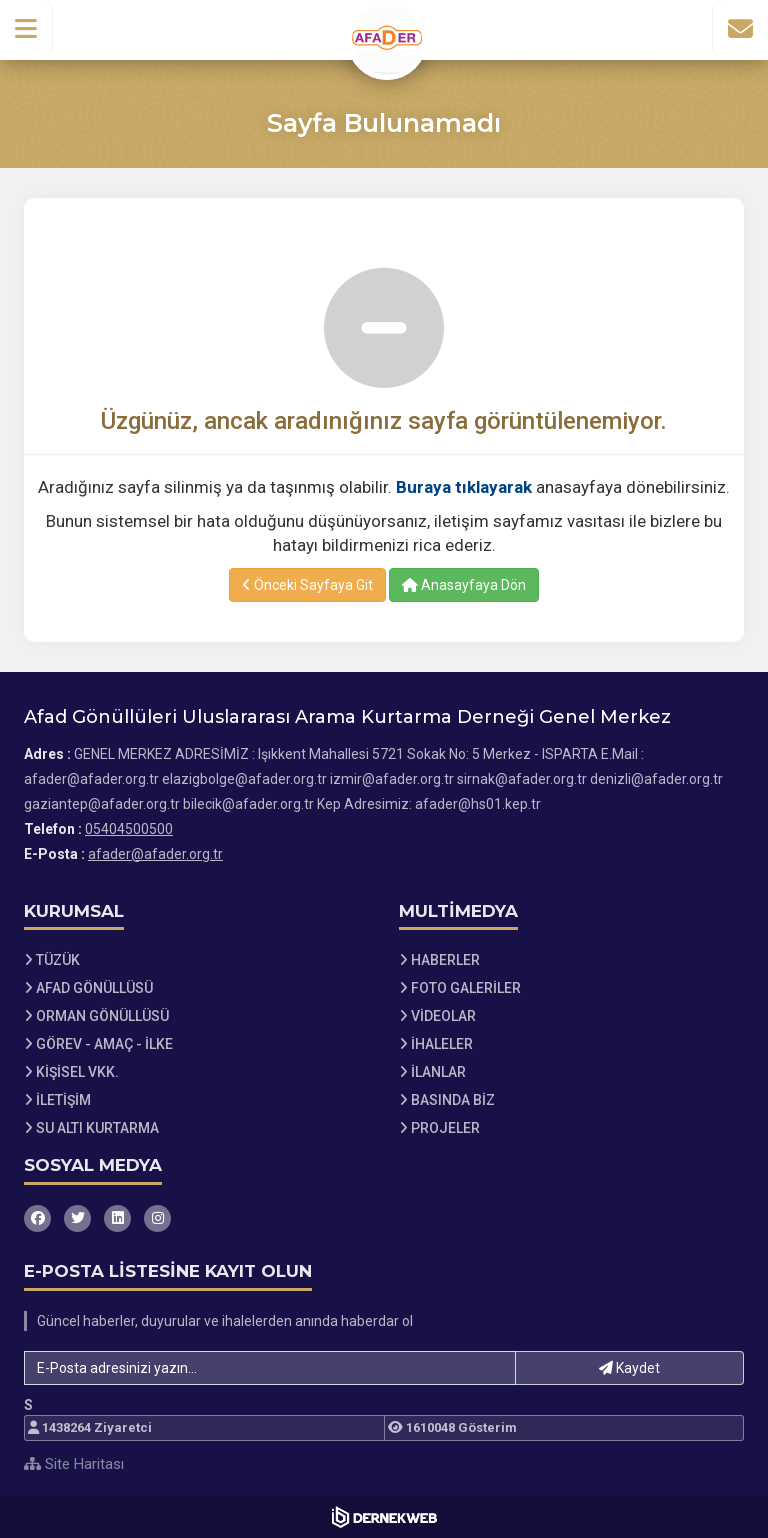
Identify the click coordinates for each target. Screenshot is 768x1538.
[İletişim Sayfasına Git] (740, 29)
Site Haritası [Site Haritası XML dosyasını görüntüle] (74, 1464)
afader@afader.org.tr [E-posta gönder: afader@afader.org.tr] (155, 854)
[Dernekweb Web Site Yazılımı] (384, 1517)
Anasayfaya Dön (464, 585)
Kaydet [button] (629, 1368)
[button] (26, 29)
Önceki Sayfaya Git (307, 585)
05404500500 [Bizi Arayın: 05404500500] (129, 829)
